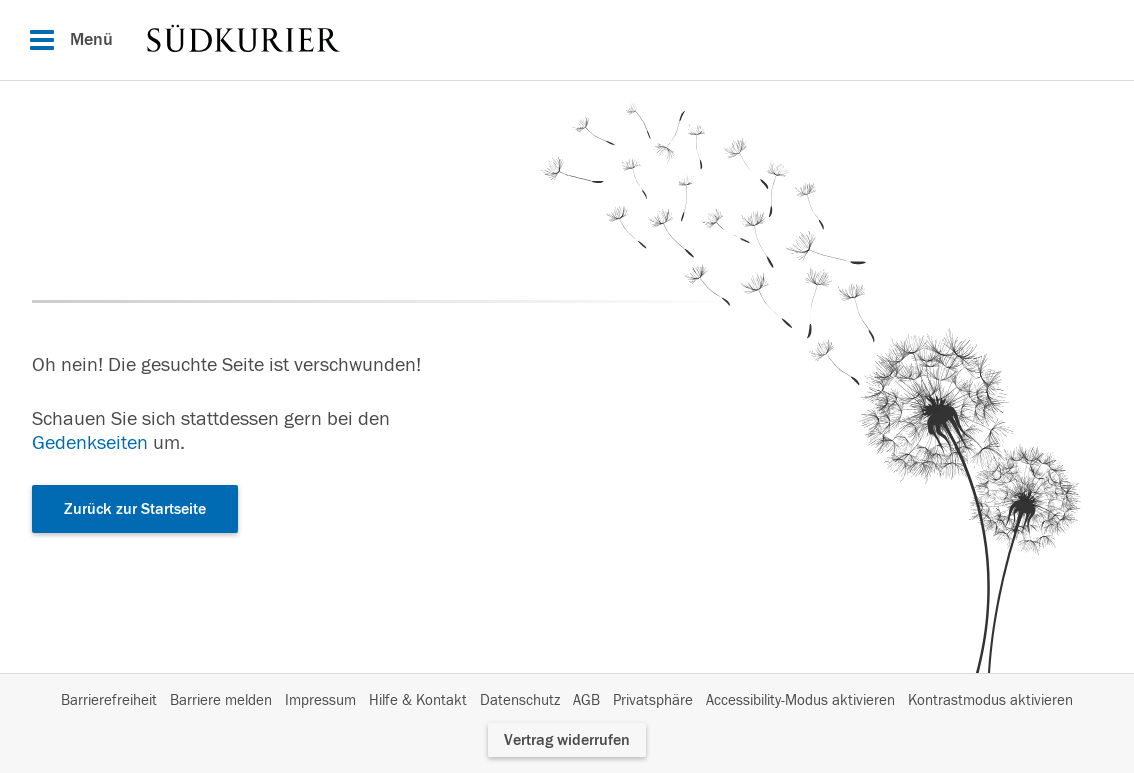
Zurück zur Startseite (135, 509)
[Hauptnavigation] (567, 40)
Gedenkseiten (90, 442)
